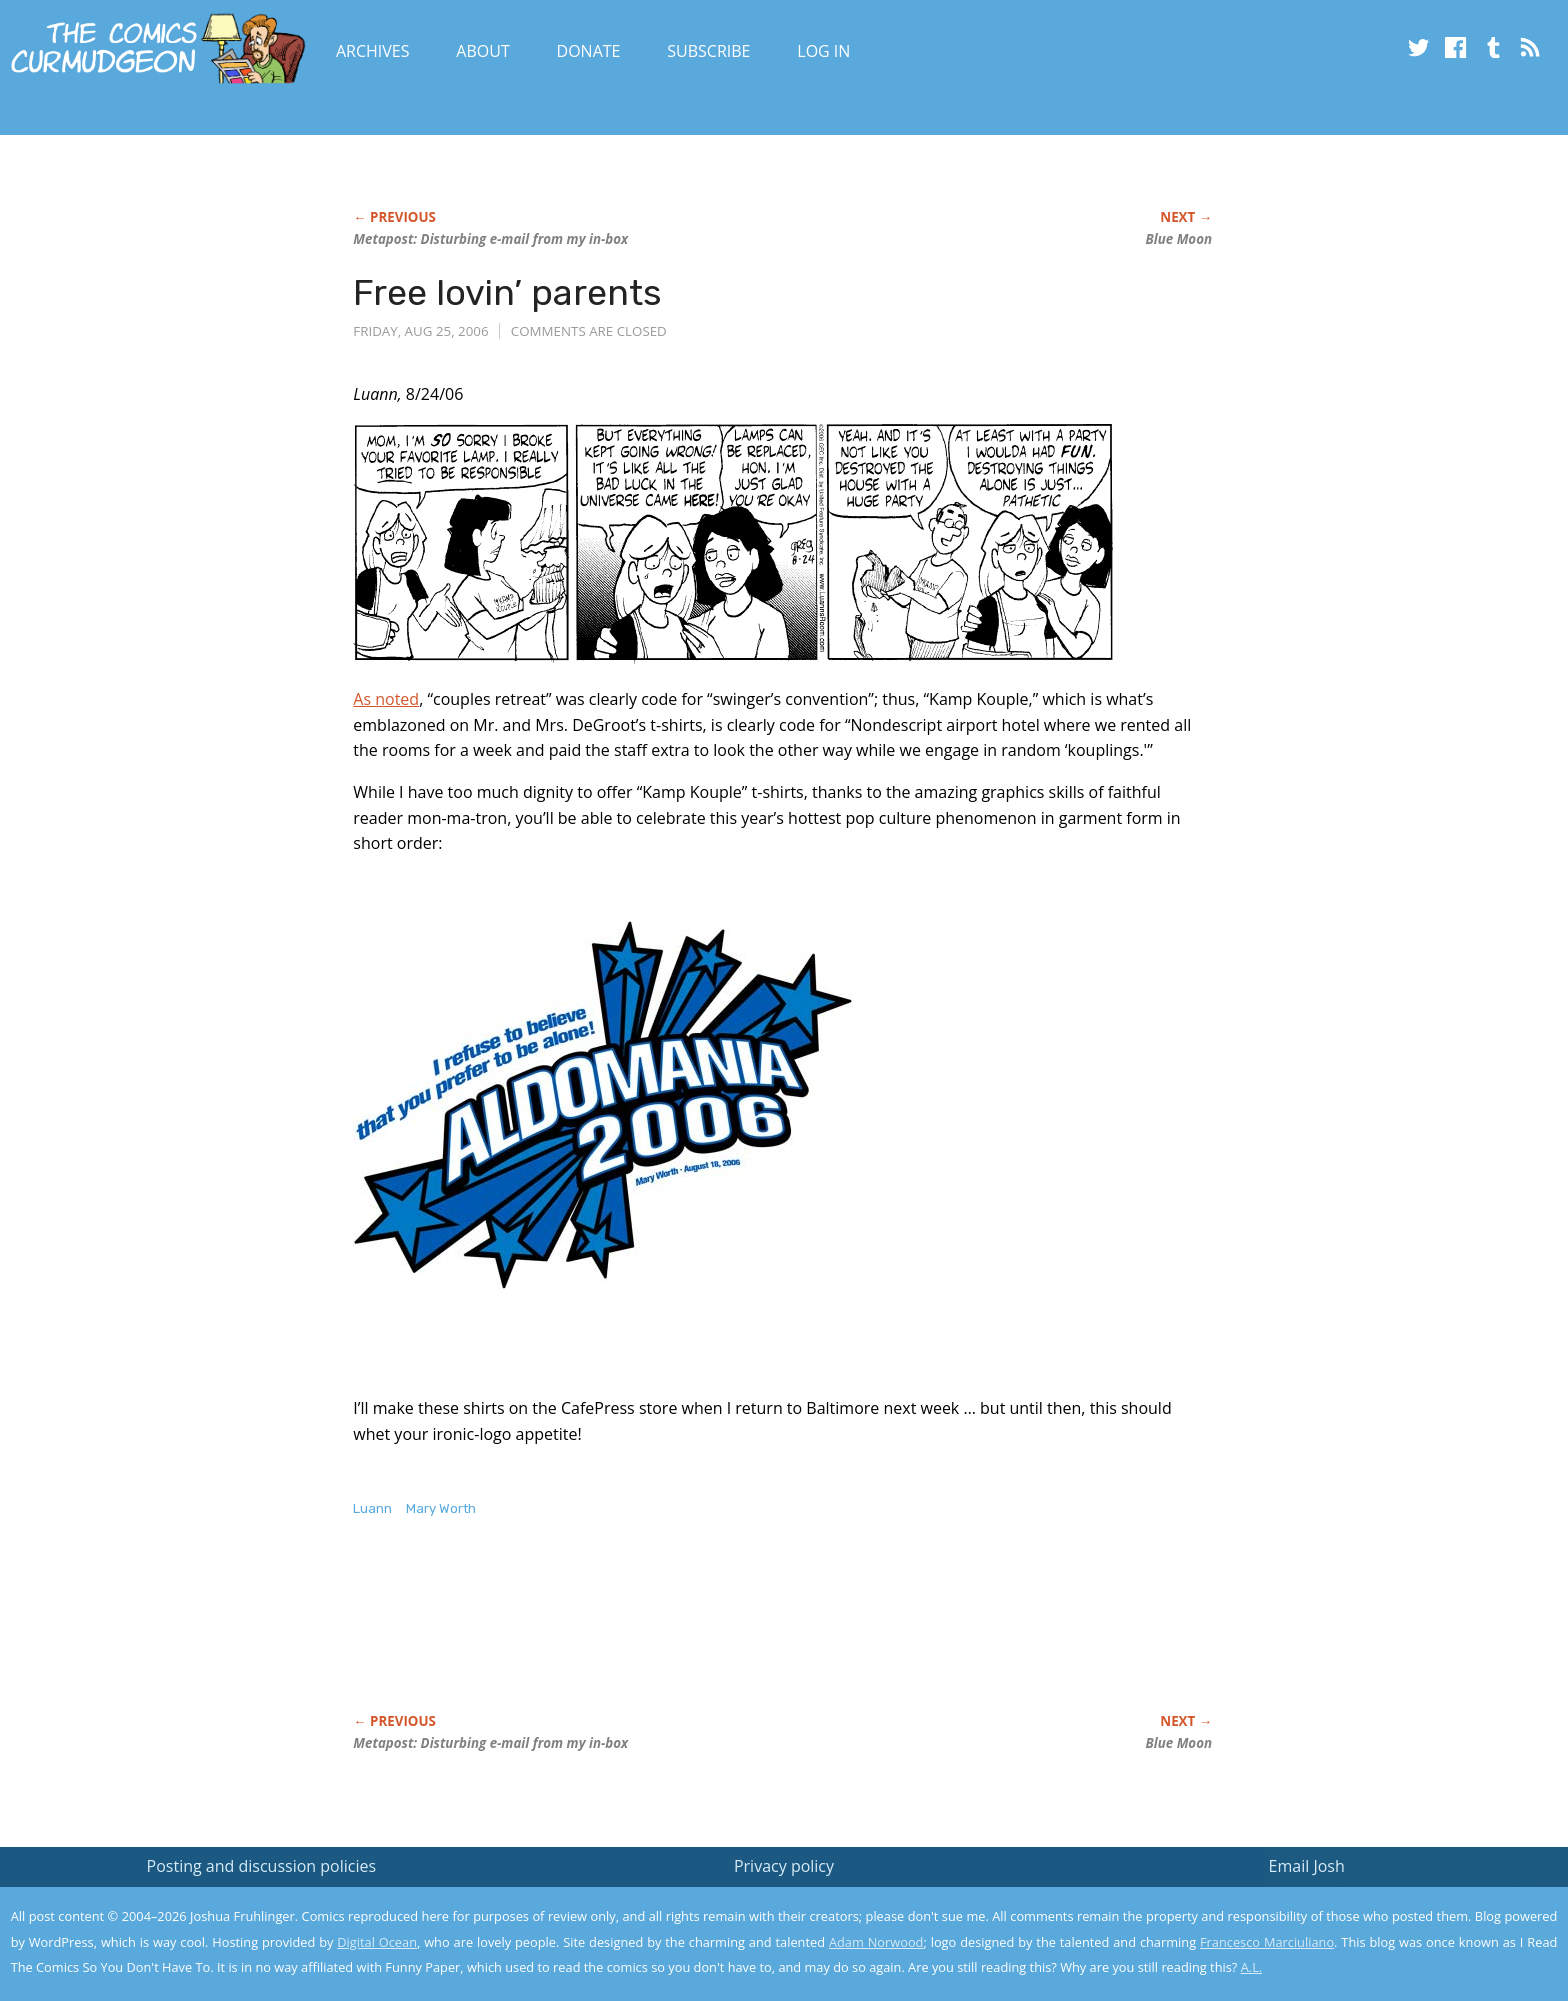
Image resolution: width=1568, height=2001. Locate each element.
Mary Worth (441, 1508)
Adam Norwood (876, 1942)
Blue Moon (1178, 239)
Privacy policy (784, 1866)
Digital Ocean (377, 1942)
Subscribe (708, 51)
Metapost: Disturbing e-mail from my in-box (490, 239)
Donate (589, 51)
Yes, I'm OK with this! (1398, 1926)
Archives (373, 51)
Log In (823, 51)
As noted (386, 699)
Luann (372, 1508)
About (482, 51)
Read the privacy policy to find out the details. (1389, 1876)
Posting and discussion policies (262, 1866)
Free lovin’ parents (507, 292)
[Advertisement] (717, 1637)
